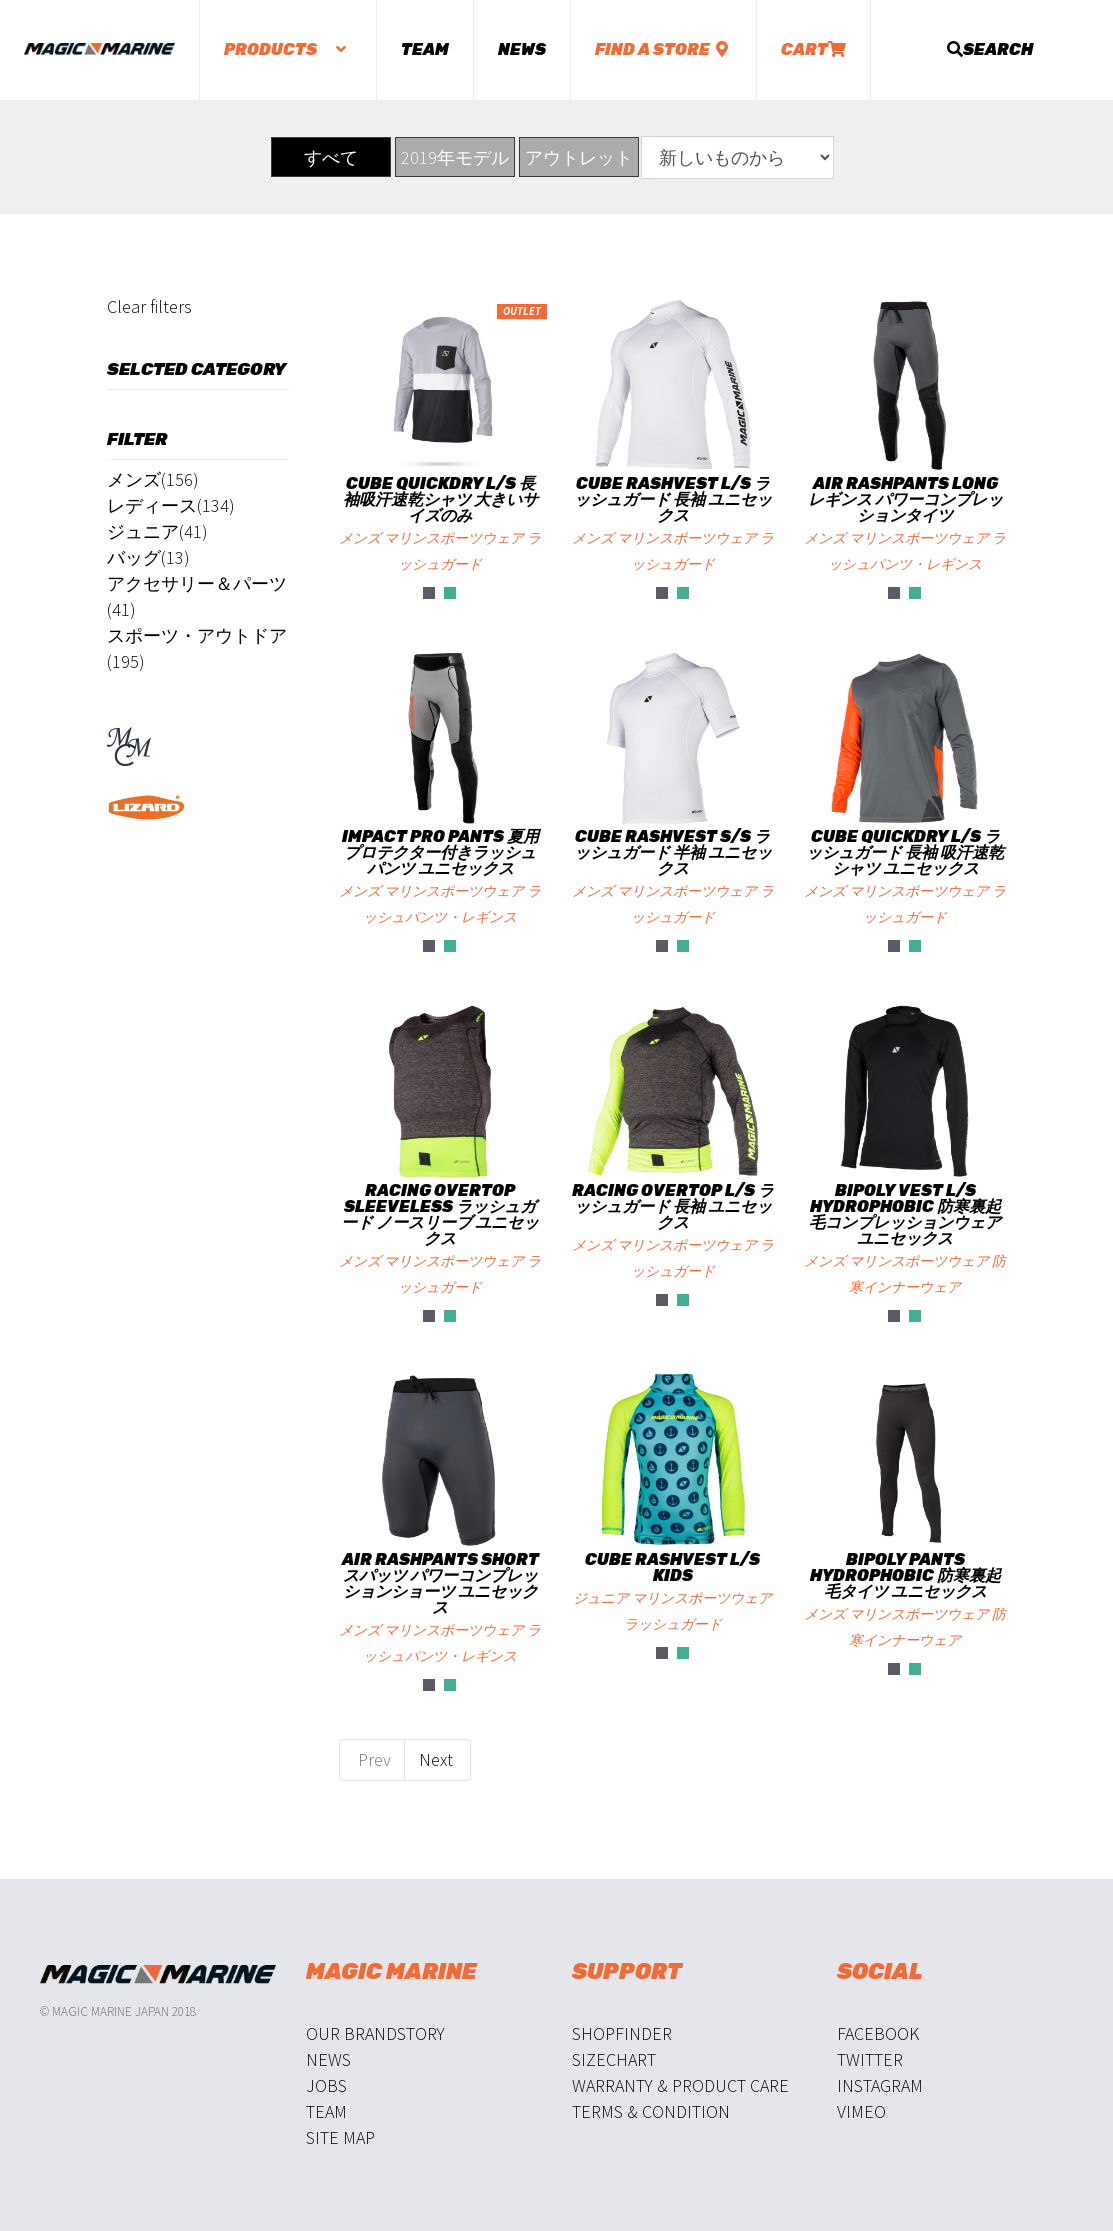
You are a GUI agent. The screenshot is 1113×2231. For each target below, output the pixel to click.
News (522, 49)
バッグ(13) (148, 557)
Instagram (880, 2085)
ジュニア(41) (157, 531)
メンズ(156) (153, 479)
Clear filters (149, 306)
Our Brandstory (375, 2033)
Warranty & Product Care (680, 2085)
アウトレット (579, 157)
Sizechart (614, 2059)
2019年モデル (455, 157)
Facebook (878, 2033)
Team (425, 49)
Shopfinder (622, 2033)
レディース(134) (171, 505)
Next (438, 1759)
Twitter (870, 2059)
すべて (331, 157)
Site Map (340, 2137)
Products (288, 49)
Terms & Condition (651, 2111)
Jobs (326, 2085)
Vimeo (861, 2111)
